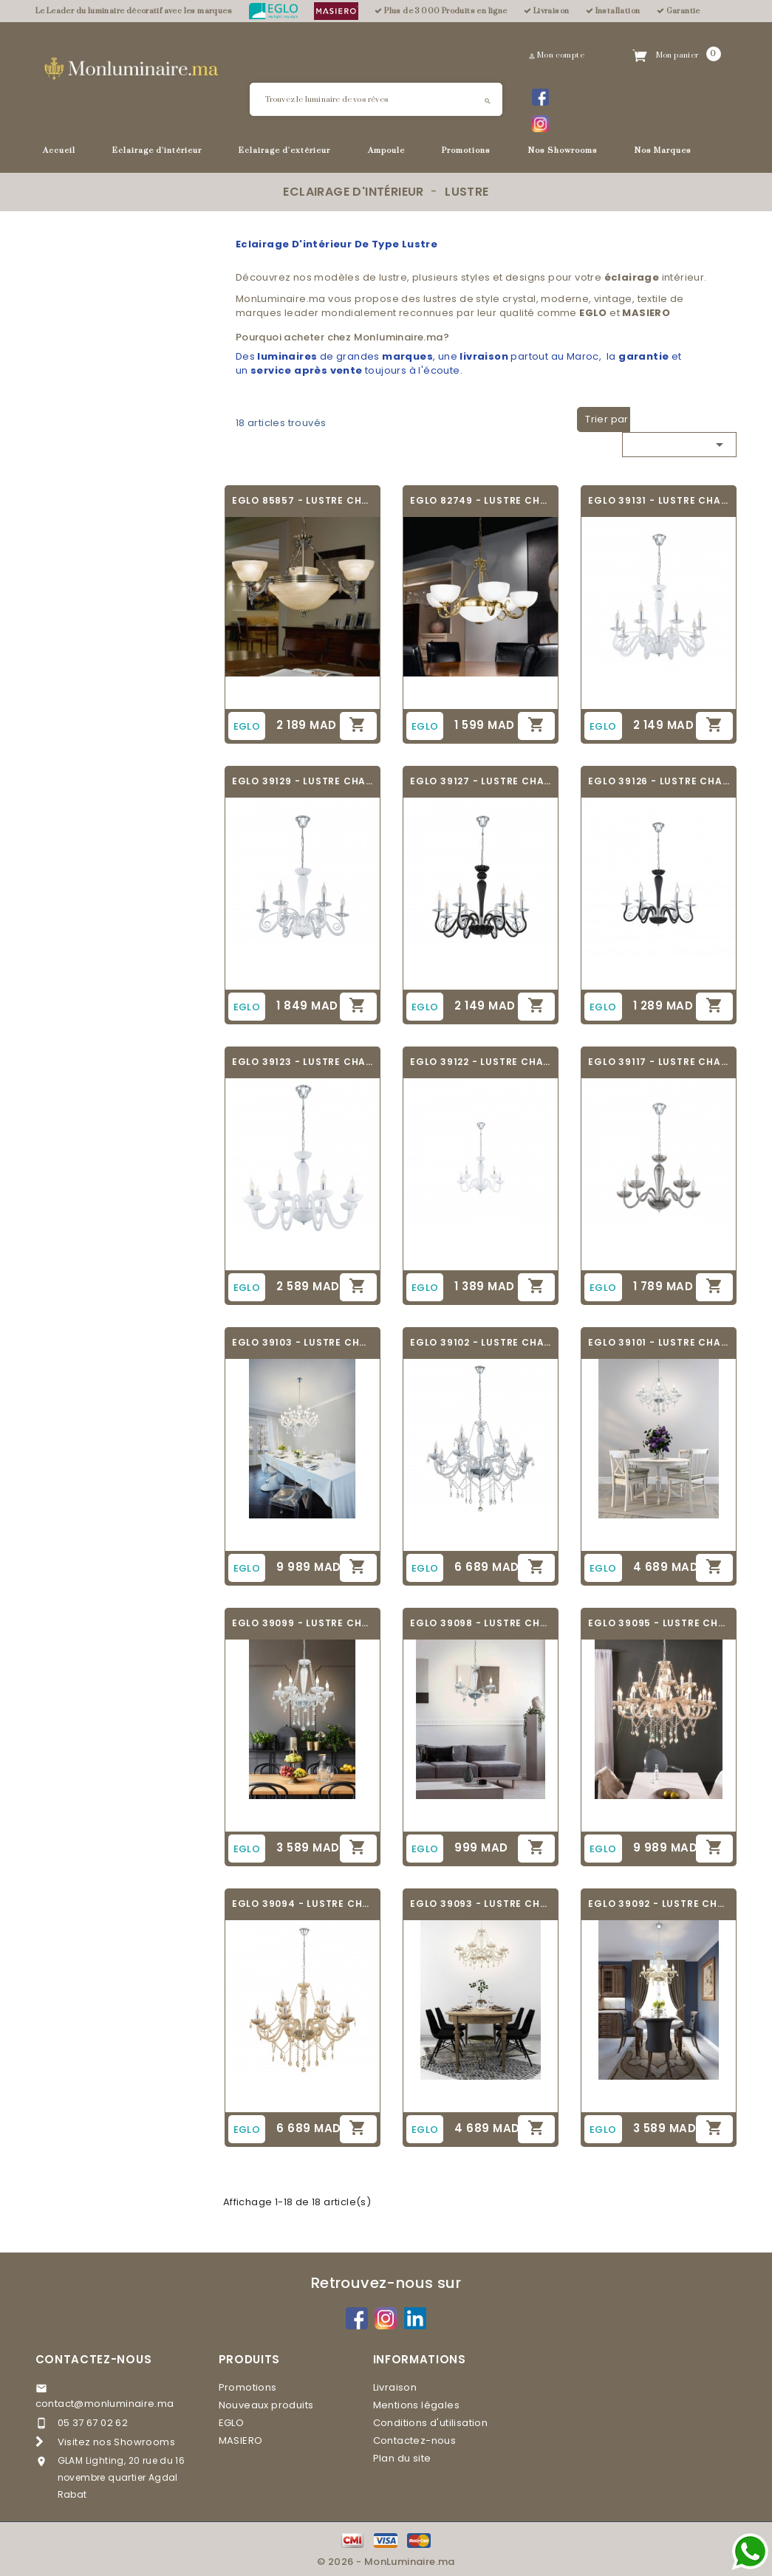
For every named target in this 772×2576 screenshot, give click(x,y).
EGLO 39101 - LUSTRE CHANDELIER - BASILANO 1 (658, 1342)
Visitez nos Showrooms (116, 2442)
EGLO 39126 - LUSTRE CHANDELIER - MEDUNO (658, 781)
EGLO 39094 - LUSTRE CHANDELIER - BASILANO (302, 1903)
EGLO (232, 2423)
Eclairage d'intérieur (157, 150)
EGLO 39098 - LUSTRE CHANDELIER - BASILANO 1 (480, 1623)
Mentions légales (416, 2405)
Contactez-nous (93, 2359)
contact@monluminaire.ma (104, 2404)
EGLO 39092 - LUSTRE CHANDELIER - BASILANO (658, 1903)
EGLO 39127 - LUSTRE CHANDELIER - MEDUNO (480, 781)
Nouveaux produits (266, 2405)
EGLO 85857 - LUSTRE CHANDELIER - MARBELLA (302, 500)
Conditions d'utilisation (430, 2423)
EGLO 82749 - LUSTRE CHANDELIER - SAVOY (480, 500)
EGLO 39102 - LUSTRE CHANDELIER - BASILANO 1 (480, 1342)
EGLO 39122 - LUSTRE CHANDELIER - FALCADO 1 (480, 1061)
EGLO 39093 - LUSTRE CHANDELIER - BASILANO (480, 1903)
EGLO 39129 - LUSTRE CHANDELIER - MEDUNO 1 (302, 781)
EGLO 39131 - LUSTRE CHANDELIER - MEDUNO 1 (658, 500)
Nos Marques (663, 150)
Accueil (59, 150)
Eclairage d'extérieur (284, 150)
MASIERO (241, 2440)
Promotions (466, 150)
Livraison (395, 2387)
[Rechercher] (376, 99)
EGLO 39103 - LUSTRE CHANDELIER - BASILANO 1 (302, 1342)
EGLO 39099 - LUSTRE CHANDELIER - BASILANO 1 (302, 1623)
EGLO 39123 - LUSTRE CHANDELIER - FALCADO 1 (302, 1061)
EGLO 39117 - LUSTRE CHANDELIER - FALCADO (658, 1061)
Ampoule (386, 150)
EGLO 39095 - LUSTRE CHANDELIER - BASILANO (658, 1623)
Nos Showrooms (563, 150)
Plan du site (402, 2458)
